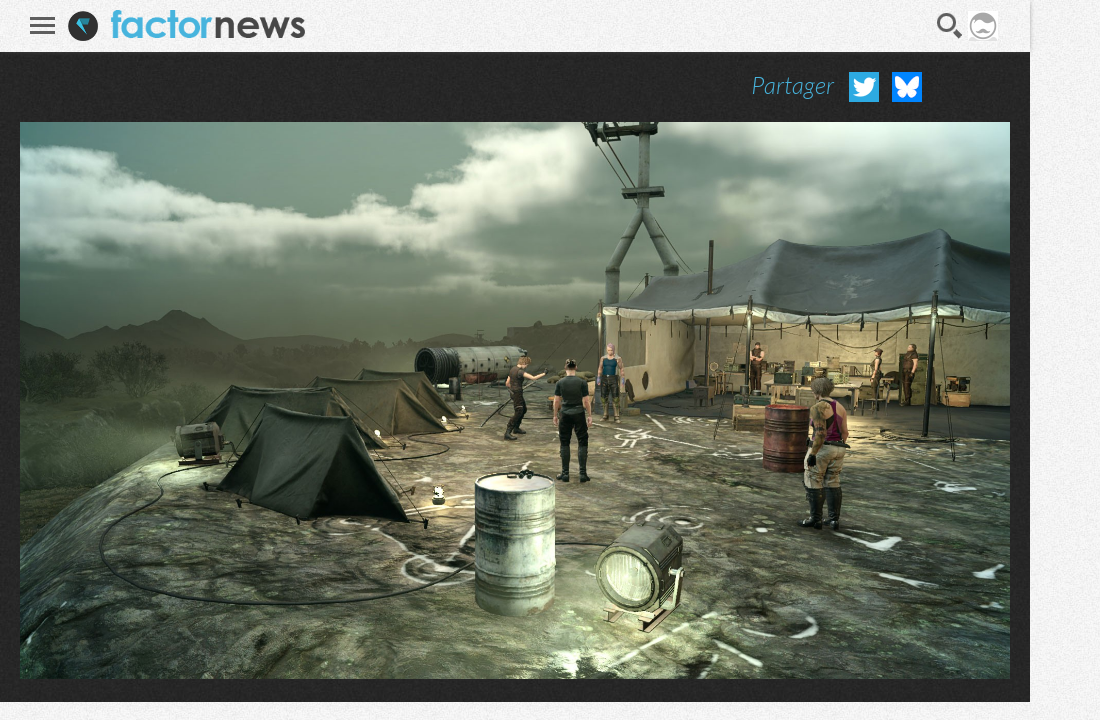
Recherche (950, 26)
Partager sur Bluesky (907, 87)
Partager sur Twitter (864, 87)
